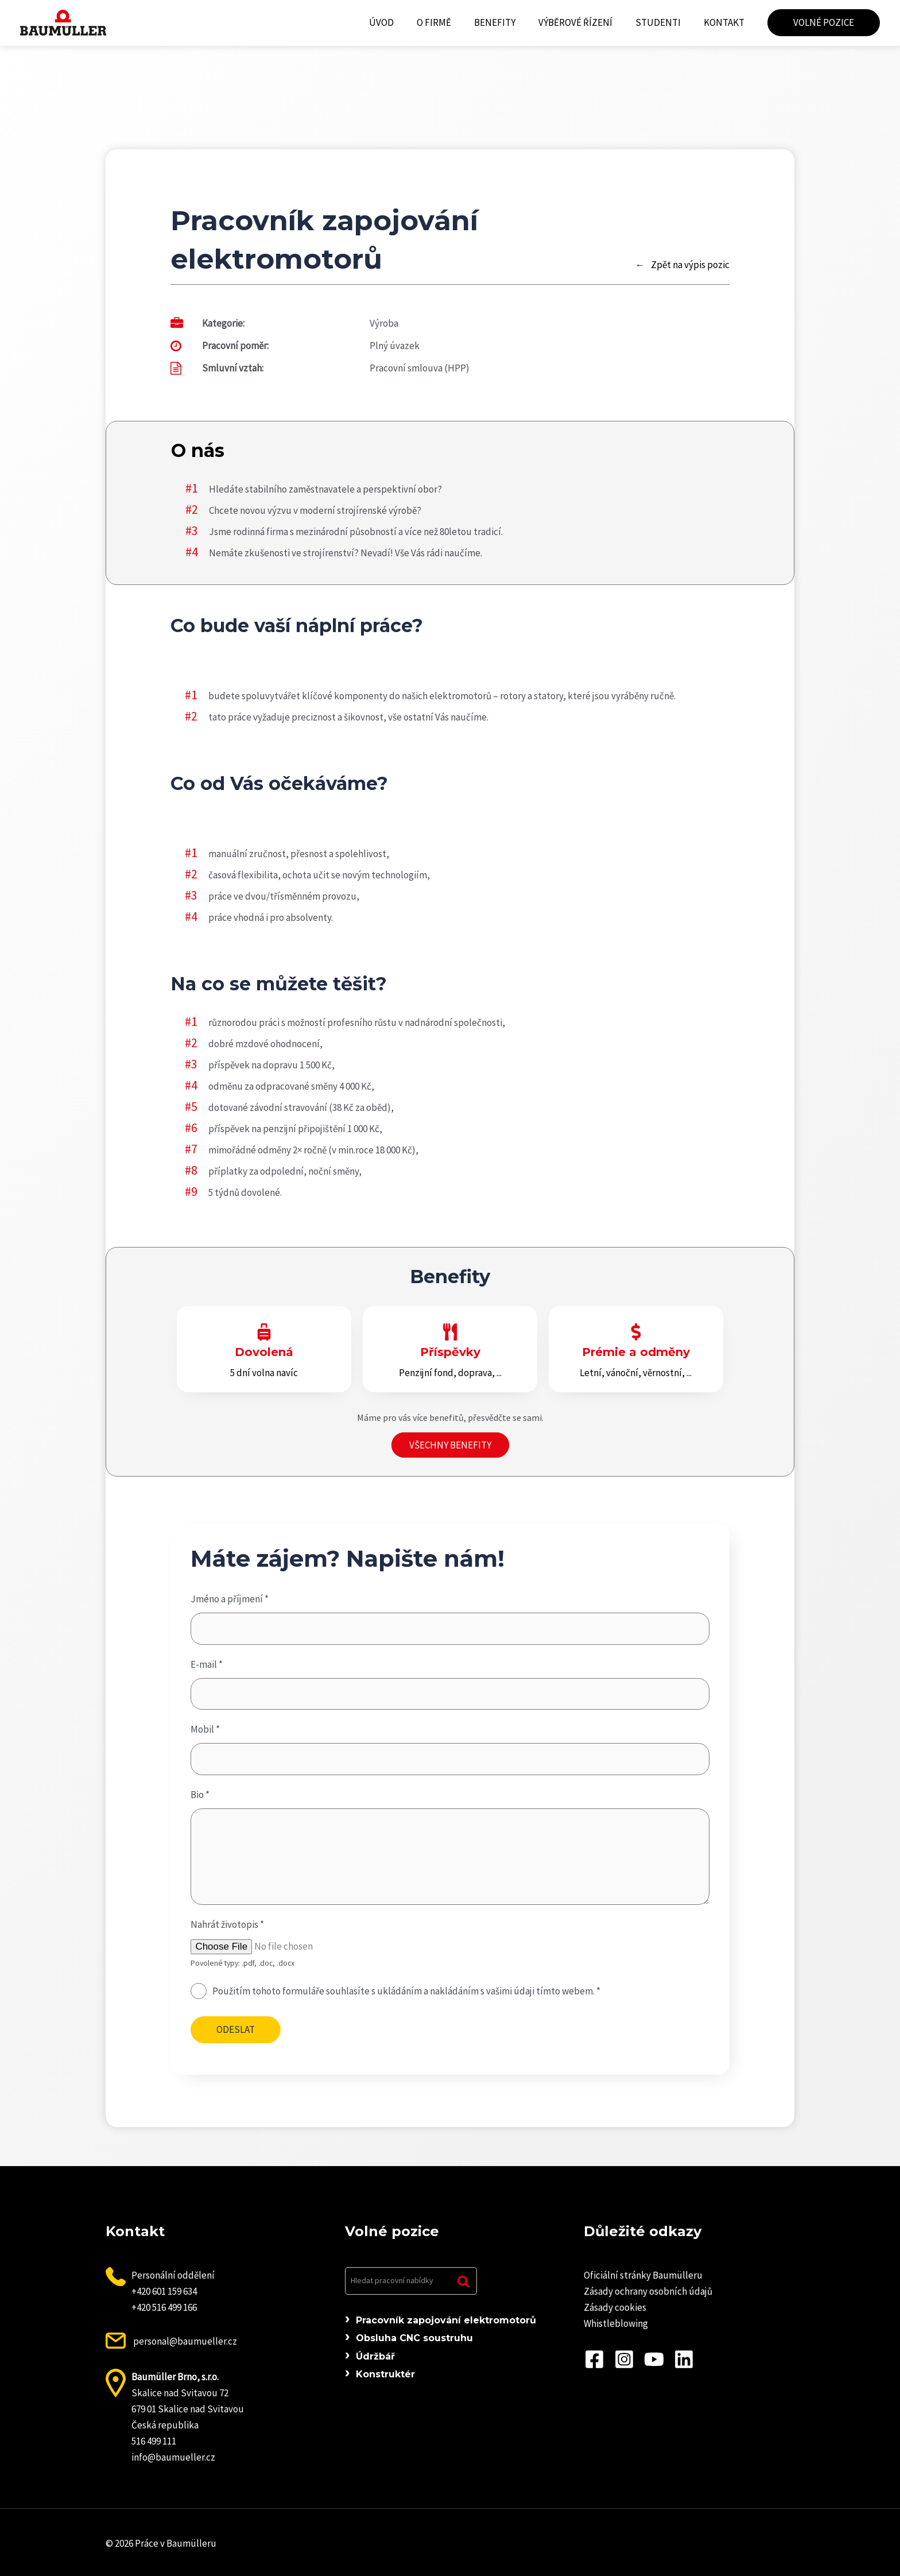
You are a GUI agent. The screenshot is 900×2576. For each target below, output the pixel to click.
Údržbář (375, 2356)
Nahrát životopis (227, 1924)
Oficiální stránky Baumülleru (643, 2275)
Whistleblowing (616, 2323)
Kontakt (725, 22)
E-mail (207, 1664)
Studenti (663, 22)
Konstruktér (385, 2374)
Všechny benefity (450, 1445)
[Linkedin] (684, 2359)
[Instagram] (624, 2359)
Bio (200, 1794)
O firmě (449, 22)
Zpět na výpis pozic (690, 264)
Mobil (205, 1729)
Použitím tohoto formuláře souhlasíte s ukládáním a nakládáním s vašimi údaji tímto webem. (406, 1991)
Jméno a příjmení (230, 1599)
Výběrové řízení (584, 22)
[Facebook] (594, 2359)
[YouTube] (654, 2359)
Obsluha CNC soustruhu (414, 2338)
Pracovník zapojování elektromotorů (446, 2320)
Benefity (506, 22)
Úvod (400, 22)
